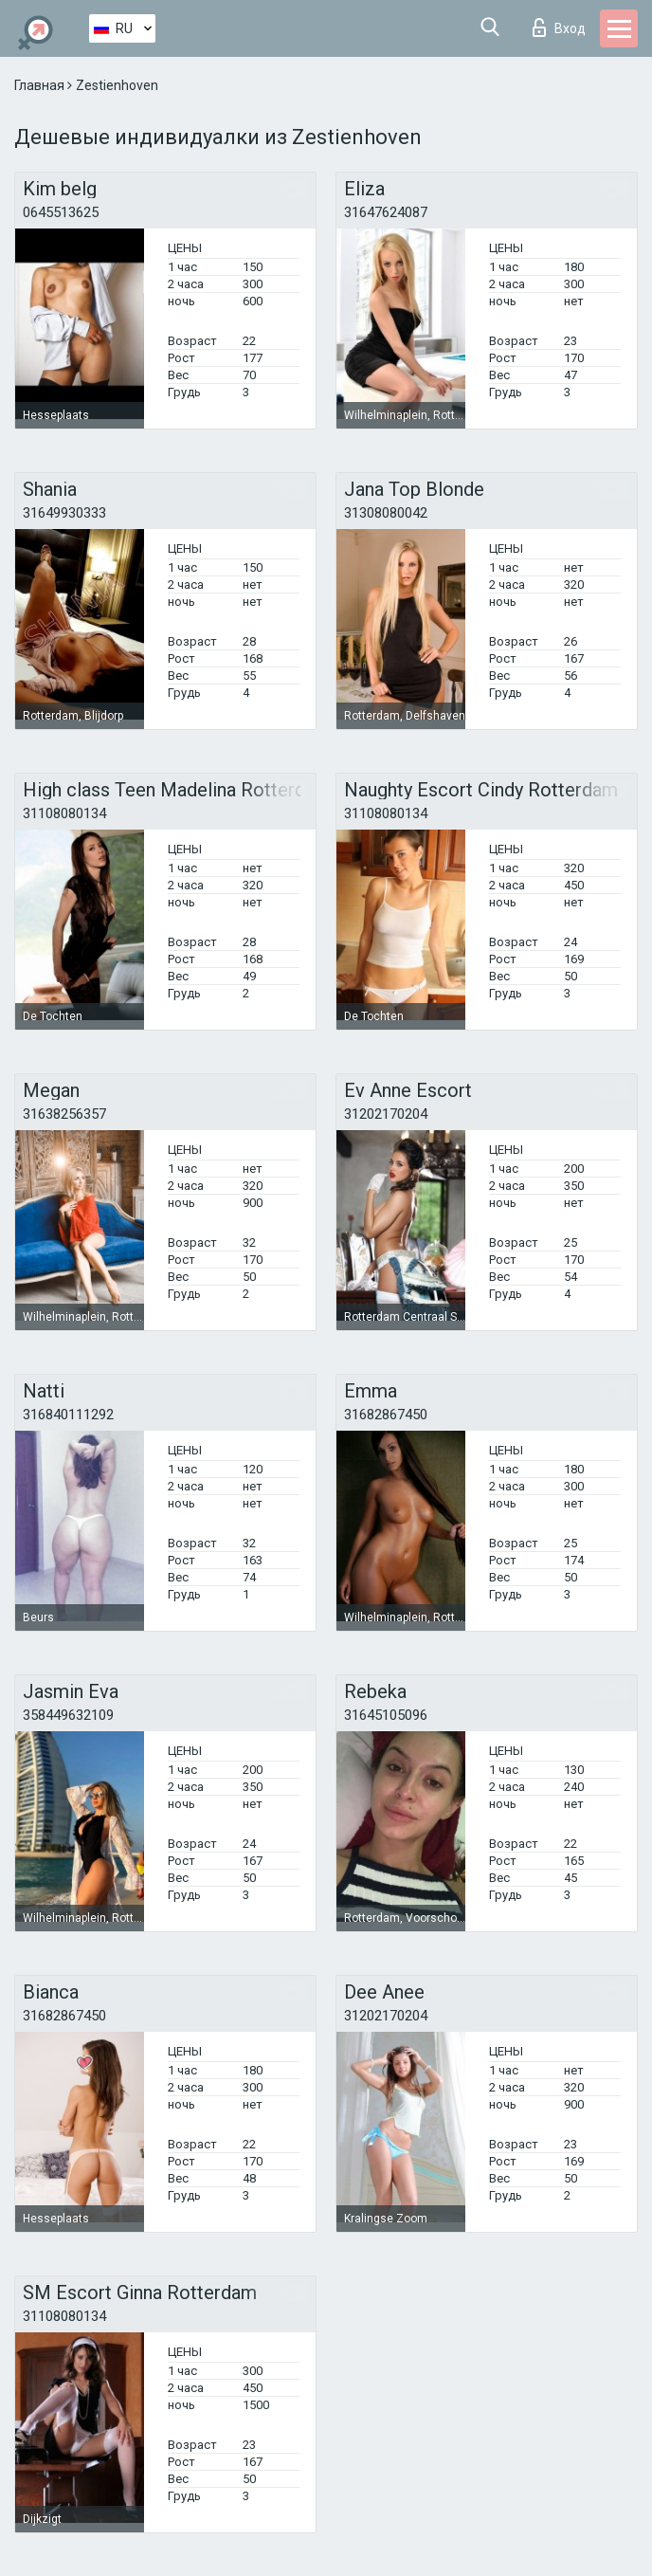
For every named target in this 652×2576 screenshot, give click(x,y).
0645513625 (61, 212)
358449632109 (68, 1715)
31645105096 (385, 1715)
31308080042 (385, 512)
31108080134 (64, 813)
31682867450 (385, 1414)
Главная (40, 85)
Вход (559, 27)
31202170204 (385, 1114)
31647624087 (385, 212)
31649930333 (64, 512)
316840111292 (68, 1414)
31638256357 (64, 1114)
